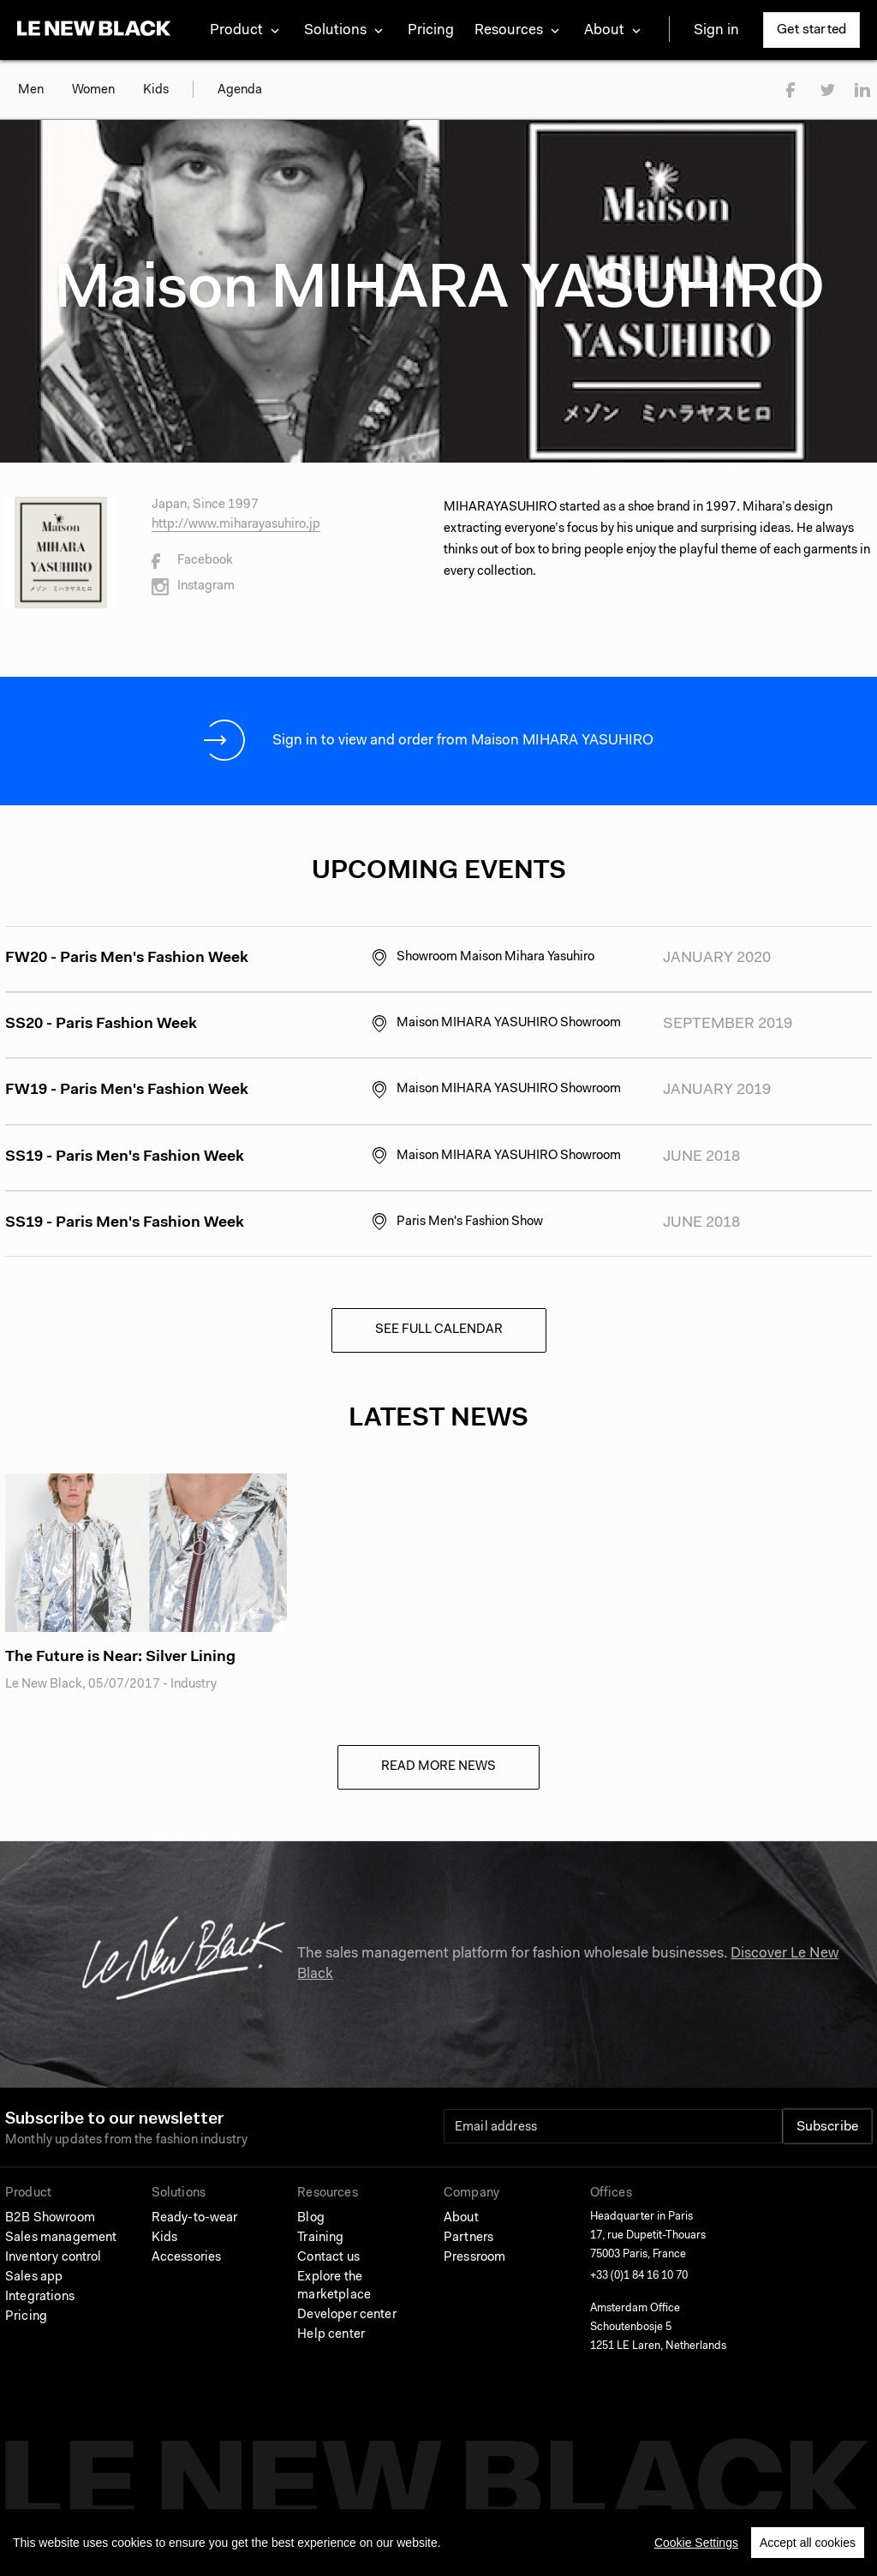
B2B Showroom (50, 2218)
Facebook (192, 561)
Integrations (40, 2297)
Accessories (187, 2257)
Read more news (438, 1766)
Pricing (431, 30)
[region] (438, 2542)
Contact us (328, 2257)
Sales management (60, 2238)
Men (31, 90)
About (461, 2218)
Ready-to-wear (195, 2218)
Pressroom (474, 2257)
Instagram (193, 586)
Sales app (34, 2277)
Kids (156, 90)
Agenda (240, 90)
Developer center (346, 2315)
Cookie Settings (696, 2542)
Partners (468, 2238)
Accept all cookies (808, 2542)
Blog (311, 2218)
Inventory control (53, 2257)
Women (93, 90)
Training (320, 2238)
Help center (331, 2334)
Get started (811, 30)
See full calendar (439, 1330)
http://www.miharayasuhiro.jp (236, 524)
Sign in (716, 30)
